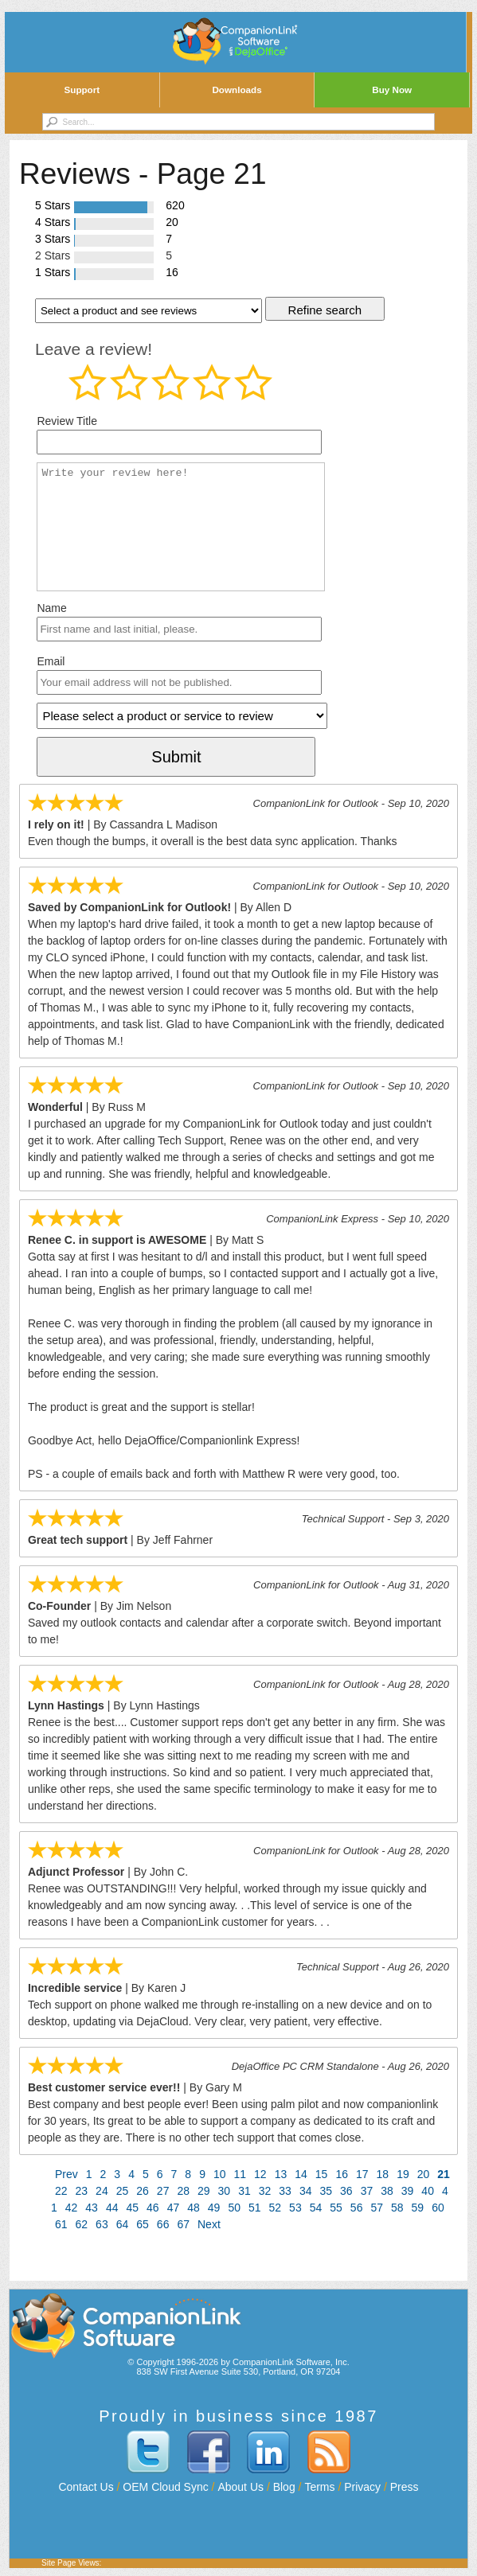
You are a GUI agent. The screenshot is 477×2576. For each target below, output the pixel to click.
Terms (319, 2487)
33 (285, 2190)
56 (356, 2207)
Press (404, 2487)
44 (112, 2207)
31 (244, 2190)
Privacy (362, 2487)
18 (383, 2174)
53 (295, 2207)
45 (132, 2207)
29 (203, 2190)
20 (423, 2174)
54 (316, 2207)
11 (240, 2174)
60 (438, 2207)
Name (51, 608)
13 (281, 2174)
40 (427, 2190)
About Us (240, 2487)
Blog (284, 2487)
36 (346, 2190)
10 (219, 2174)
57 (376, 2207)
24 (102, 2190)
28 (183, 2190)
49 (214, 2207)
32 (265, 2190)
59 (418, 2207)
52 (275, 2207)
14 (301, 2174)
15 (321, 2174)
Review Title (66, 421)
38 (387, 2190)
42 (71, 2207)
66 (163, 2224)
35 (325, 2190)
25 (122, 2190)
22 (61, 2190)
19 (403, 2174)
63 (102, 2224)
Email (51, 661)
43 (91, 2207)
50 (234, 2207)
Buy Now (392, 89)
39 (407, 2190)
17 (362, 2174)
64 (122, 2224)
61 (61, 2224)
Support (82, 89)
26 (142, 2190)
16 (341, 2174)
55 (336, 2207)
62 (82, 2224)
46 (153, 2207)
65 (142, 2224)
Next (209, 2224)
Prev (66, 2174)
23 (82, 2190)
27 (163, 2190)
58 (397, 2207)
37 (367, 2190)
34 (305, 2190)
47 (173, 2207)
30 (224, 2190)
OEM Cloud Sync (165, 2487)
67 (183, 2224)
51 (254, 2207)
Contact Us (85, 2487)
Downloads (236, 89)
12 (260, 2174)
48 (193, 2207)
